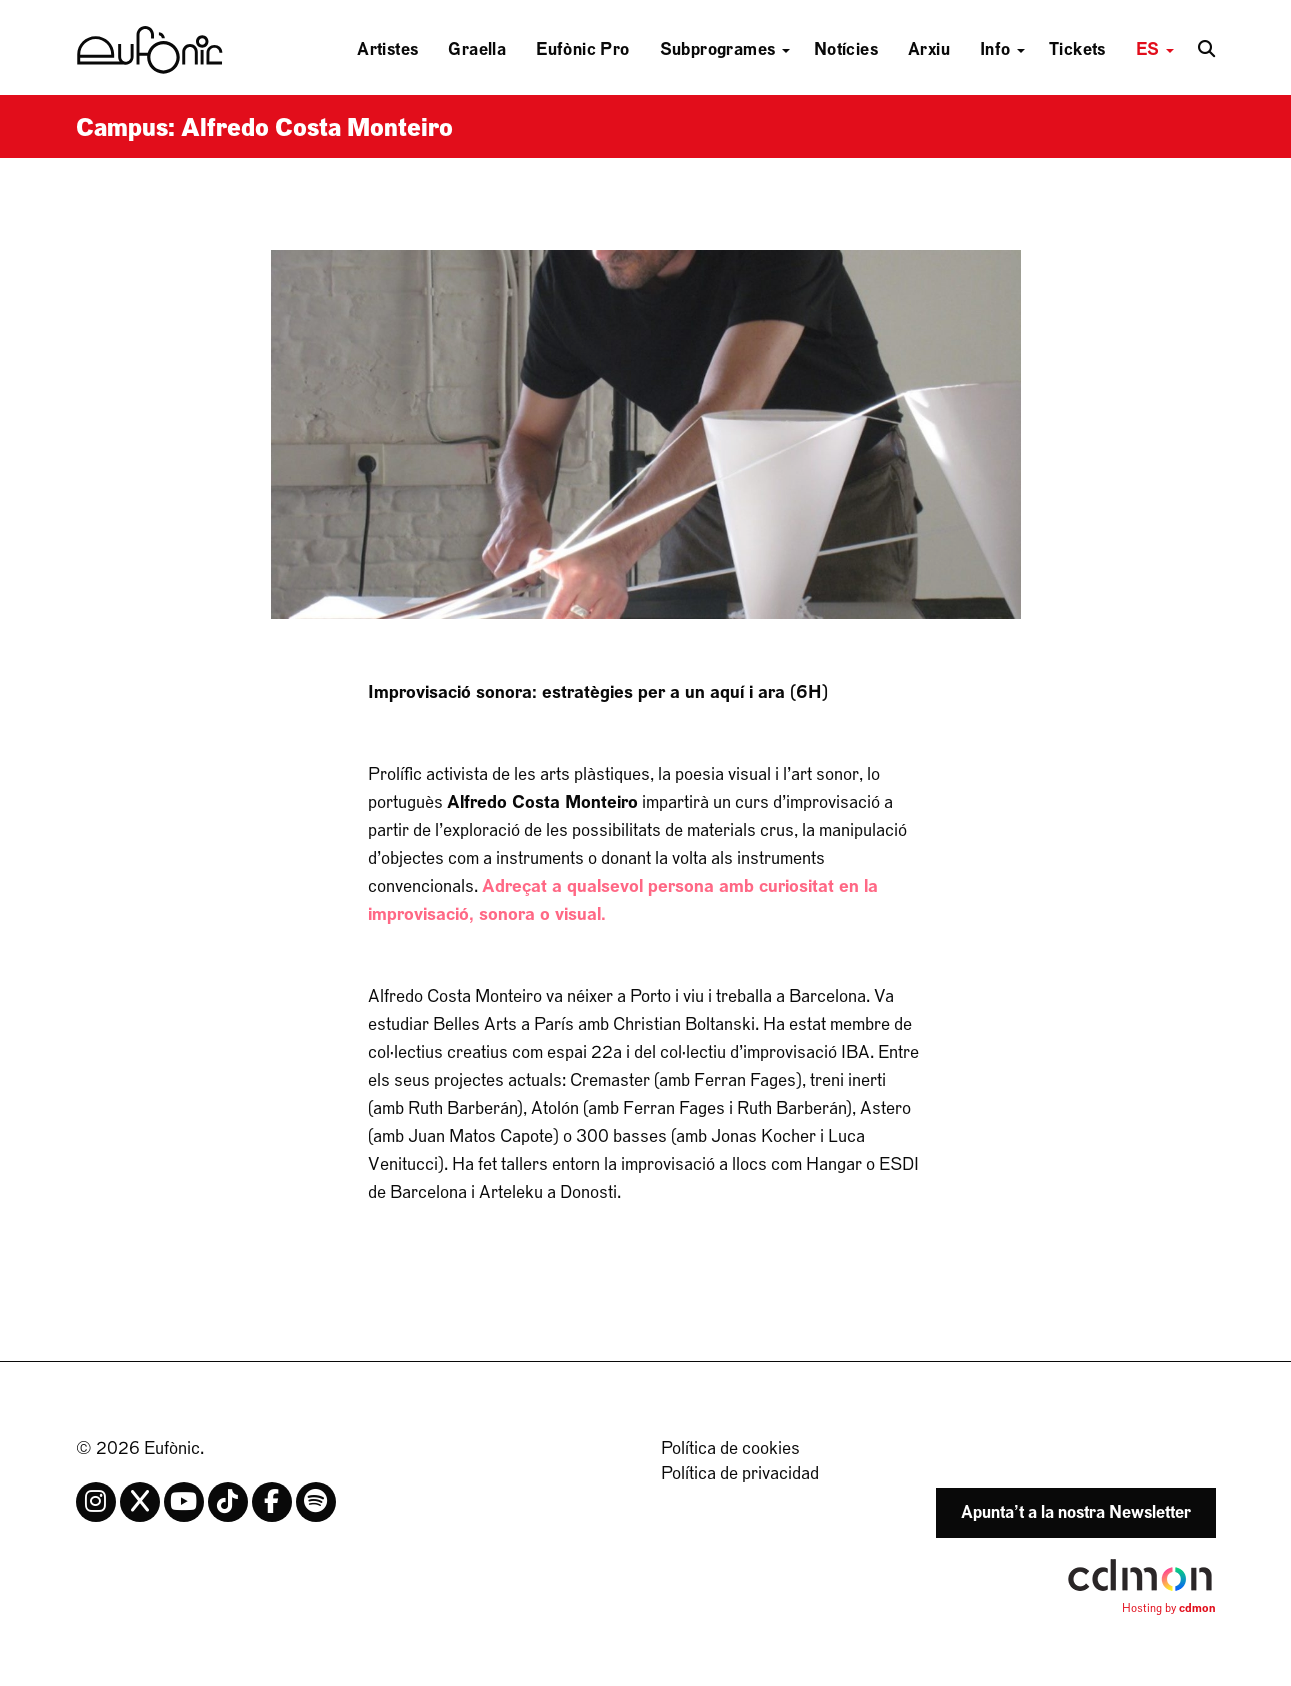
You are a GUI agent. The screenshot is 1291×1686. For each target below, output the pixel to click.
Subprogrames (725, 49)
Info (1002, 49)
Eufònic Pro (582, 49)
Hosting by (1169, 1608)
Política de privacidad (740, 1474)
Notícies (846, 49)
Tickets (1077, 49)
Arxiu (929, 49)
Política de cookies (730, 1449)
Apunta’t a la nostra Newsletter (1076, 1512)
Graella (477, 49)
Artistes (387, 49)
